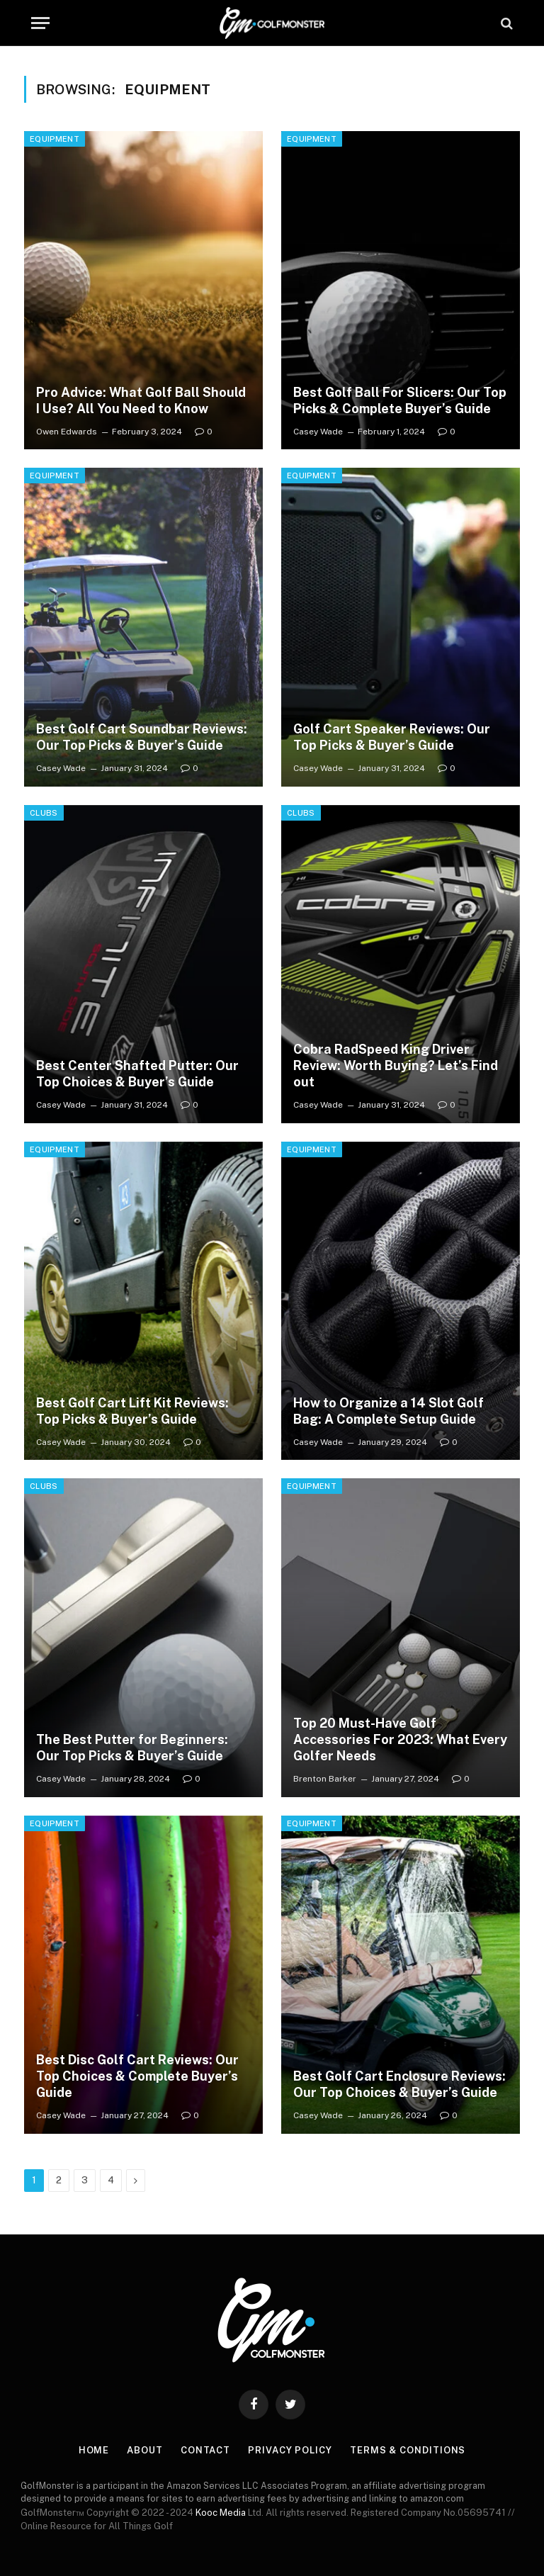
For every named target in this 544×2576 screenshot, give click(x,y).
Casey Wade (318, 432)
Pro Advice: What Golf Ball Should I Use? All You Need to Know (141, 400)
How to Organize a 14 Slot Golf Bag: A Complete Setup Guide (388, 1411)
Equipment (54, 139)
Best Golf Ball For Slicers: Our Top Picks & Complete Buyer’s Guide (399, 400)
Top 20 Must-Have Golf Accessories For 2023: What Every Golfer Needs (400, 1739)
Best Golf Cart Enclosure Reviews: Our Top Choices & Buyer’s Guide (399, 2084)
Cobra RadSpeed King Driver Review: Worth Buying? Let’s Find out (395, 1065)
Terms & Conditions (407, 2450)
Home (94, 2450)
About (145, 2450)
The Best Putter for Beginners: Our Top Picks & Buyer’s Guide (132, 1747)
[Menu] (40, 23)
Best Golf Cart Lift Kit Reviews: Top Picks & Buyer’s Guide (132, 1411)
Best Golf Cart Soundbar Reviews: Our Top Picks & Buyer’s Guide (141, 737)
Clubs (44, 813)
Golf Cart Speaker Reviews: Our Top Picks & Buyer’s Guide (391, 737)
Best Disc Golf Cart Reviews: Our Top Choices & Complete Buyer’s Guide (137, 2076)
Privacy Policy (290, 2450)
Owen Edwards (66, 432)
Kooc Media (221, 2512)
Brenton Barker (324, 1779)
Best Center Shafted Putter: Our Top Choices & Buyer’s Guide (137, 1073)
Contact (205, 2450)
